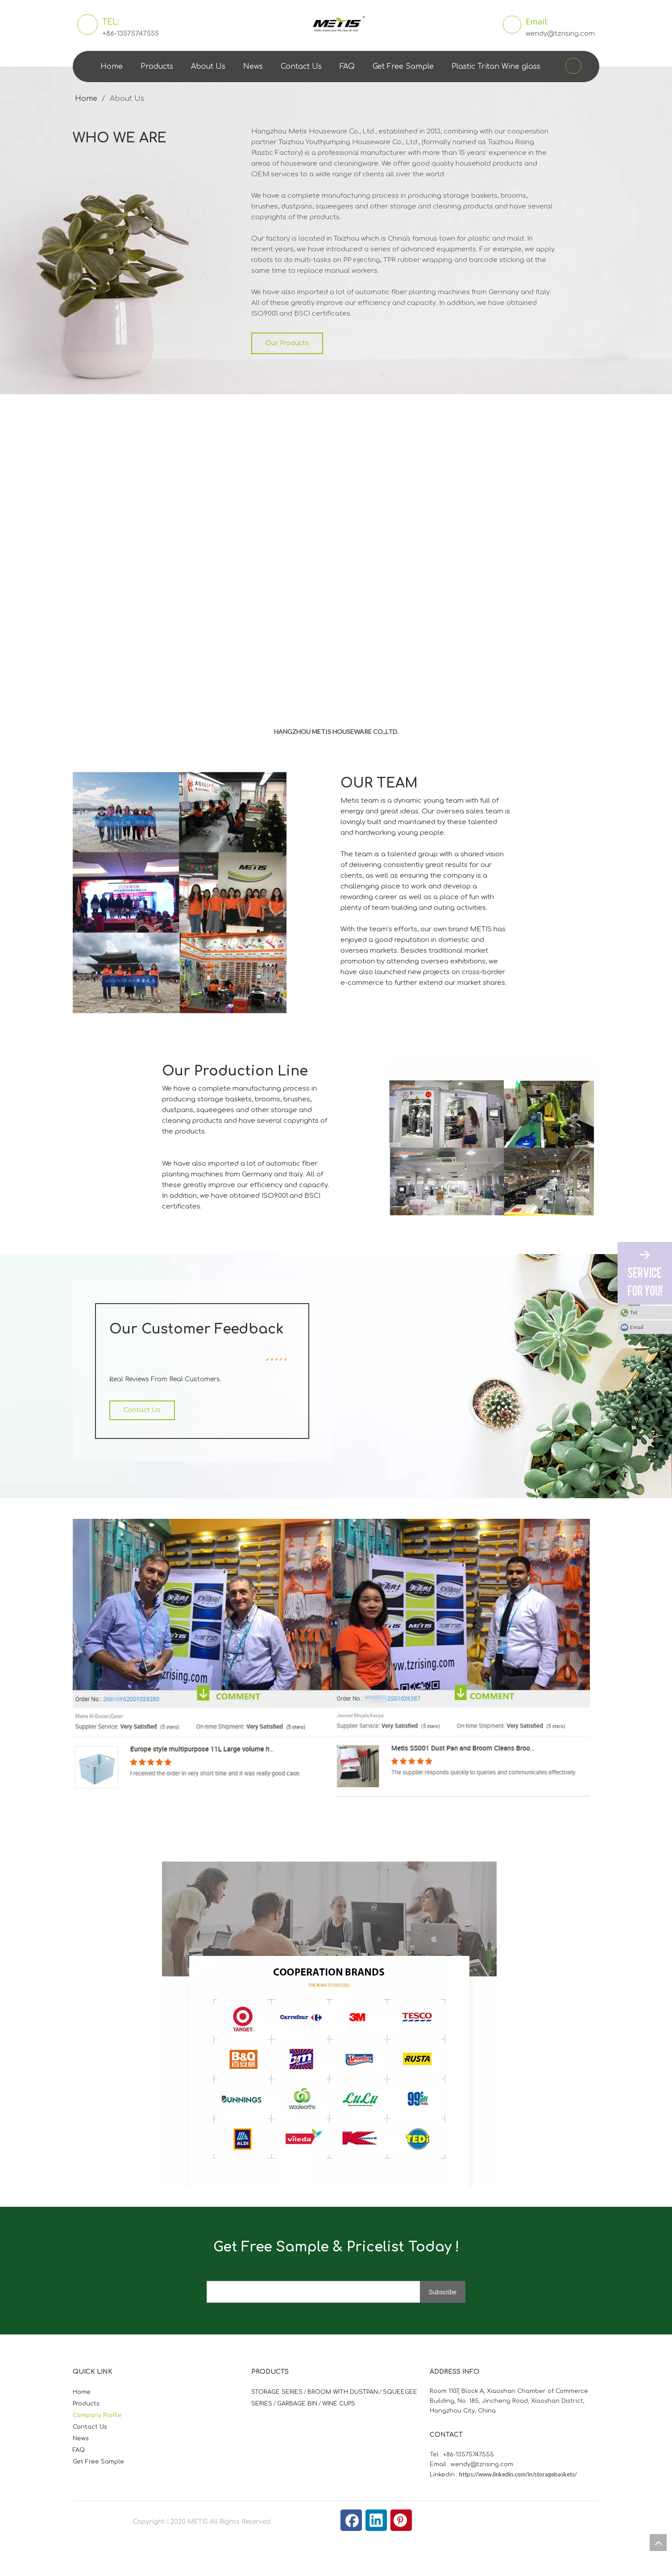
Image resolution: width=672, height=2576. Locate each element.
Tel (633, 1312)
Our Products (287, 343)
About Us (208, 67)
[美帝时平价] (212, 1658)
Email (636, 1327)
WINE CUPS (338, 2404)
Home (111, 67)
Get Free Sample (403, 67)
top (658, 2542)
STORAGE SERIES (277, 2392)
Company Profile (97, 2415)
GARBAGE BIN (297, 2404)
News (253, 67)
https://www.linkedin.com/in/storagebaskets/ (518, 2474)
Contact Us (301, 67)
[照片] (80, 778)
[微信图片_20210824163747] (169, 1868)
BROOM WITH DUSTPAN (342, 2392)
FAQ (347, 67)
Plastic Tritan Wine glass (496, 67)
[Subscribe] (451, 2293)
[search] (321, 2292)
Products (157, 67)
